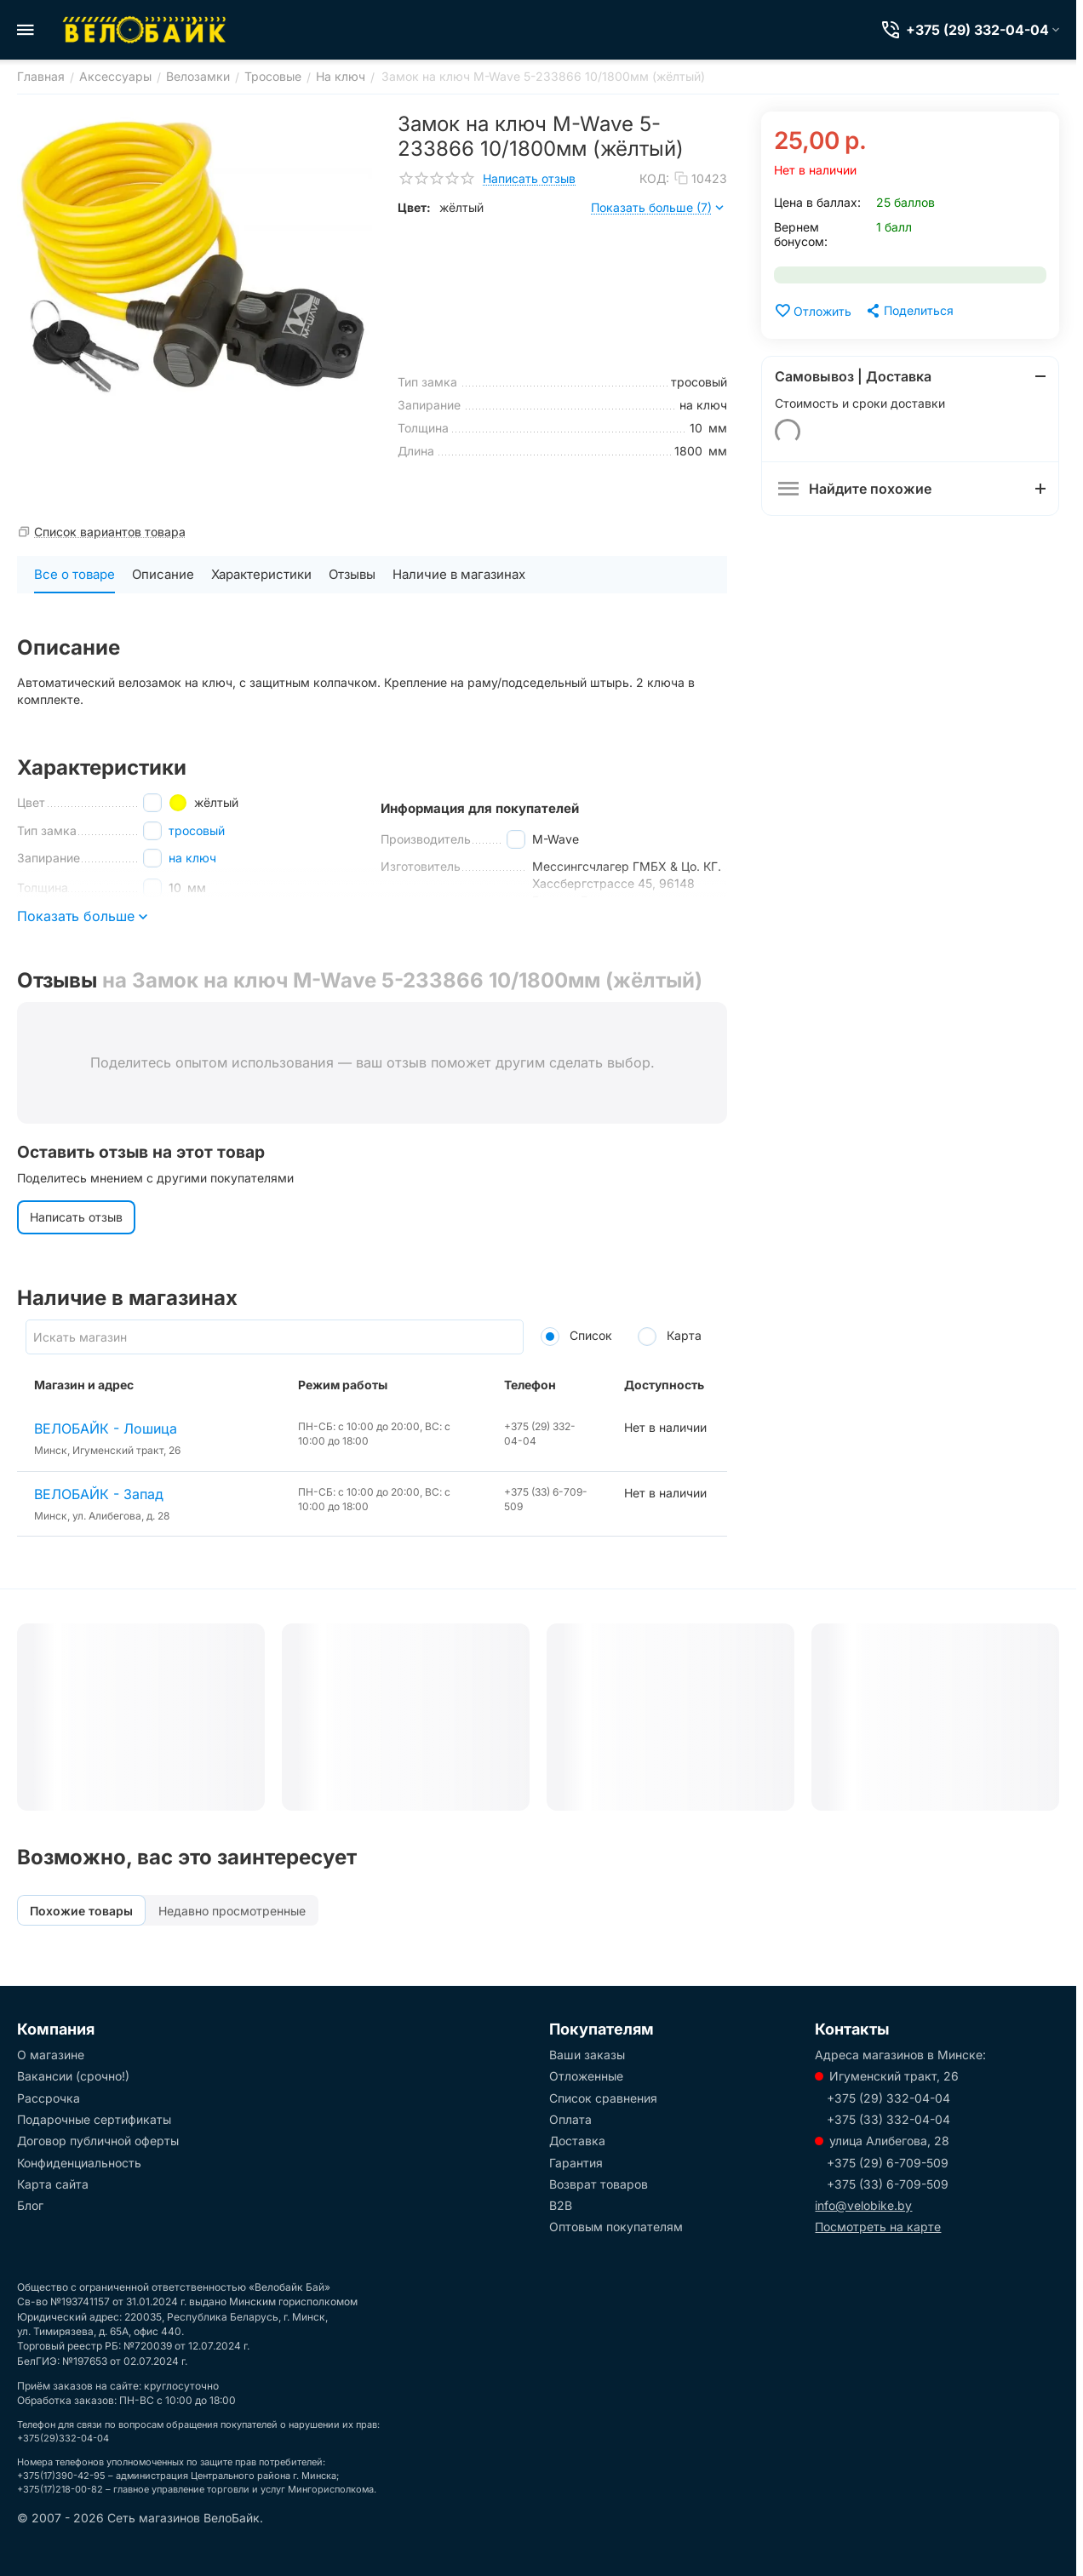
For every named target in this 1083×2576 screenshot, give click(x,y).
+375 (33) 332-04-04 (888, 2119)
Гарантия (576, 2162)
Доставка (577, 2140)
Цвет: (414, 207)
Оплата (570, 2119)
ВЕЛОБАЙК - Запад (98, 1494)
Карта (670, 1335)
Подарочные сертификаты (94, 2119)
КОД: (654, 178)
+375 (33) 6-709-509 (887, 2184)
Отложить (812, 310)
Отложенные (586, 2076)
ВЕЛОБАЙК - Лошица (105, 1428)
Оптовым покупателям (616, 2226)
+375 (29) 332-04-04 (888, 2098)
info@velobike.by (863, 2205)
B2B (560, 2205)
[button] (909, 310)
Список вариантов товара (110, 531)
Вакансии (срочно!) (73, 2076)
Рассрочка (48, 2098)
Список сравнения (603, 2098)
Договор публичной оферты (98, 2140)
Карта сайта (53, 2184)
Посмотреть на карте (878, 2226)
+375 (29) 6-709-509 (887, 2162)
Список (576, 1335)
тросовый (197, 830)
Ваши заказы (587, 2054)
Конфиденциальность (79, 2162)
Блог (30, 2205)
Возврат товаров (598, 2184)
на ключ (192, 857)
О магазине (50, 2054)
